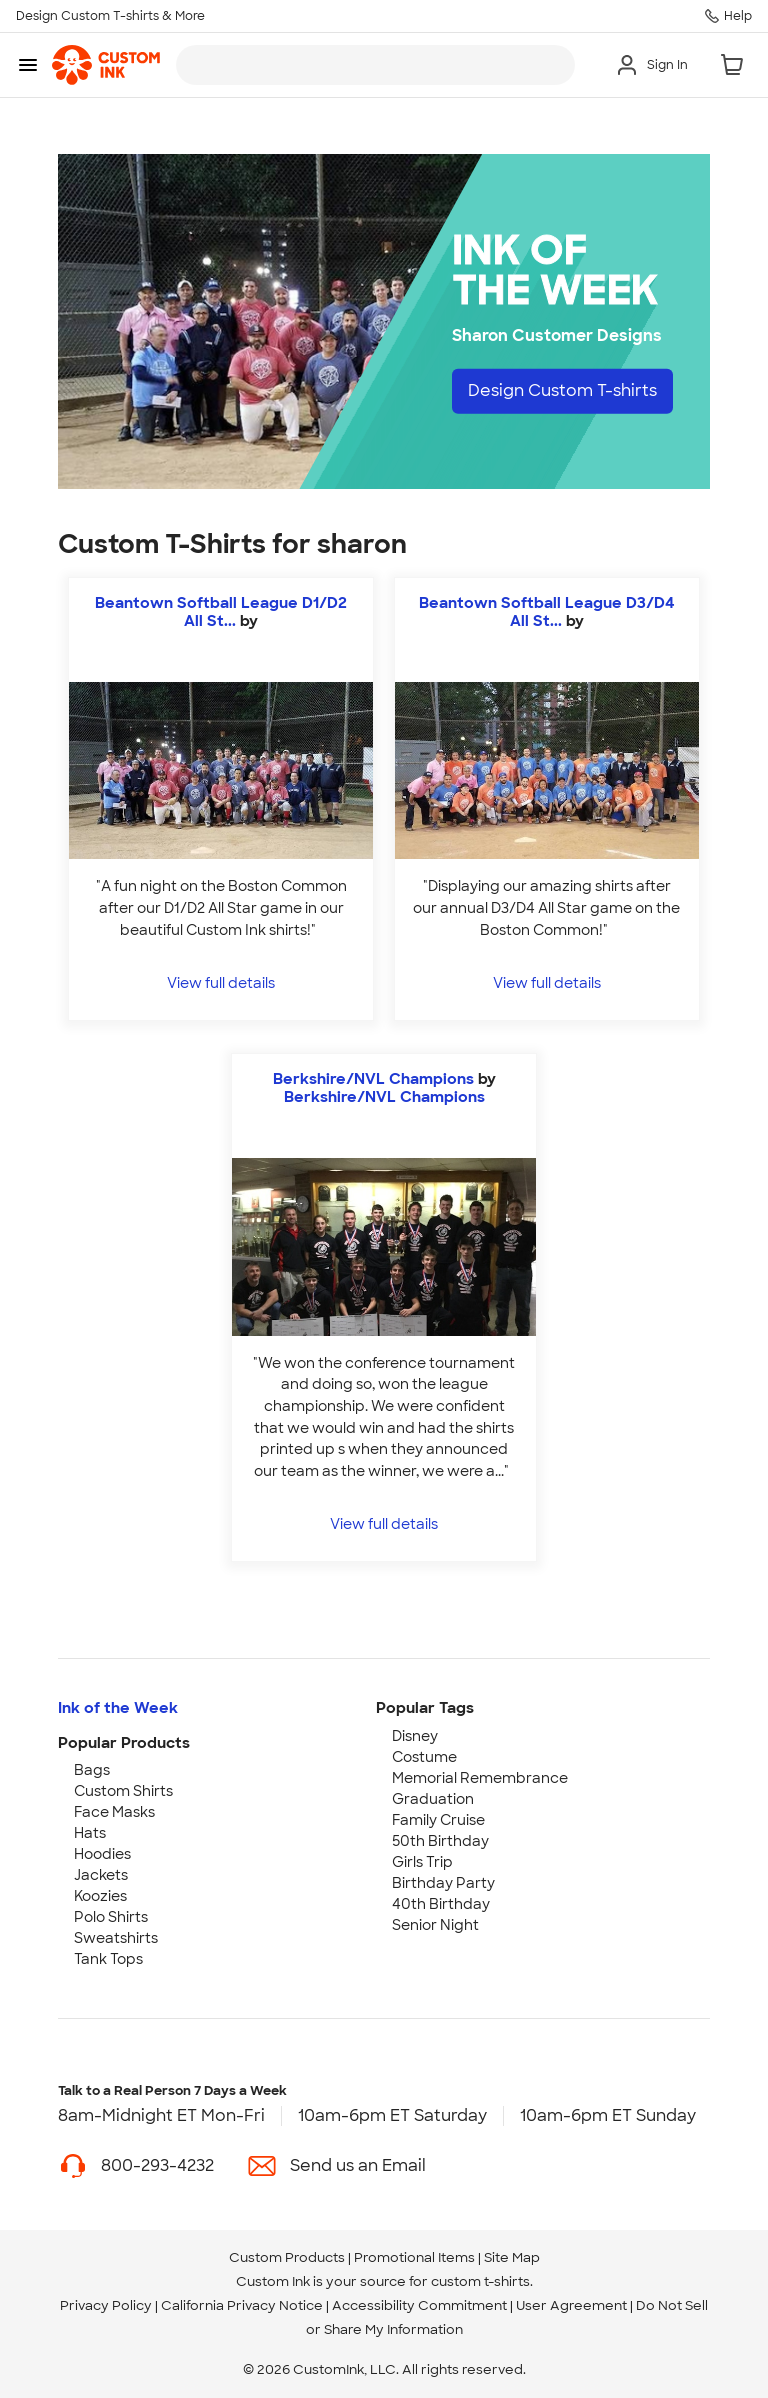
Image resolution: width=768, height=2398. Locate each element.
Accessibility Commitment (419, 2305)
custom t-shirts (480, 2281)
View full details (221, 982)
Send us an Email (358, 2165)
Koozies (100, 1896)
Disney (415, 1736)
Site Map (512, 2257)
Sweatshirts (116, 1938)
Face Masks (114, 1812)
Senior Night (435, 1925)
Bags (92, 1770)
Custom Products (287, 2257)
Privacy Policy (106, 2305)
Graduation (433, 1799)
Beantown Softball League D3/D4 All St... (547, 612)
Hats (90, 1833)
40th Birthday (441, 1904)
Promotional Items (414, 2257)
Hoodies (102, 1854)
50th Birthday (440, 1841)
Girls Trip (422, 1862)
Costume (424, 1757)
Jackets (101, 1875)
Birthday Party (443, 1883)
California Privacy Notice (242, 2305)
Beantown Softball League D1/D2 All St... (221, 612)
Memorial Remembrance (480, 1778)
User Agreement (571, 2305)
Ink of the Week (118, 1708)
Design (562, 390)
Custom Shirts (123, 1791)
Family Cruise (438, 1820)
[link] (106, 65)
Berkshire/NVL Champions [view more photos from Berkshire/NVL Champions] (384, 1097)
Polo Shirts (111, 1917)
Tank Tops (108, 1959)
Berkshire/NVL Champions (373, 1079)
